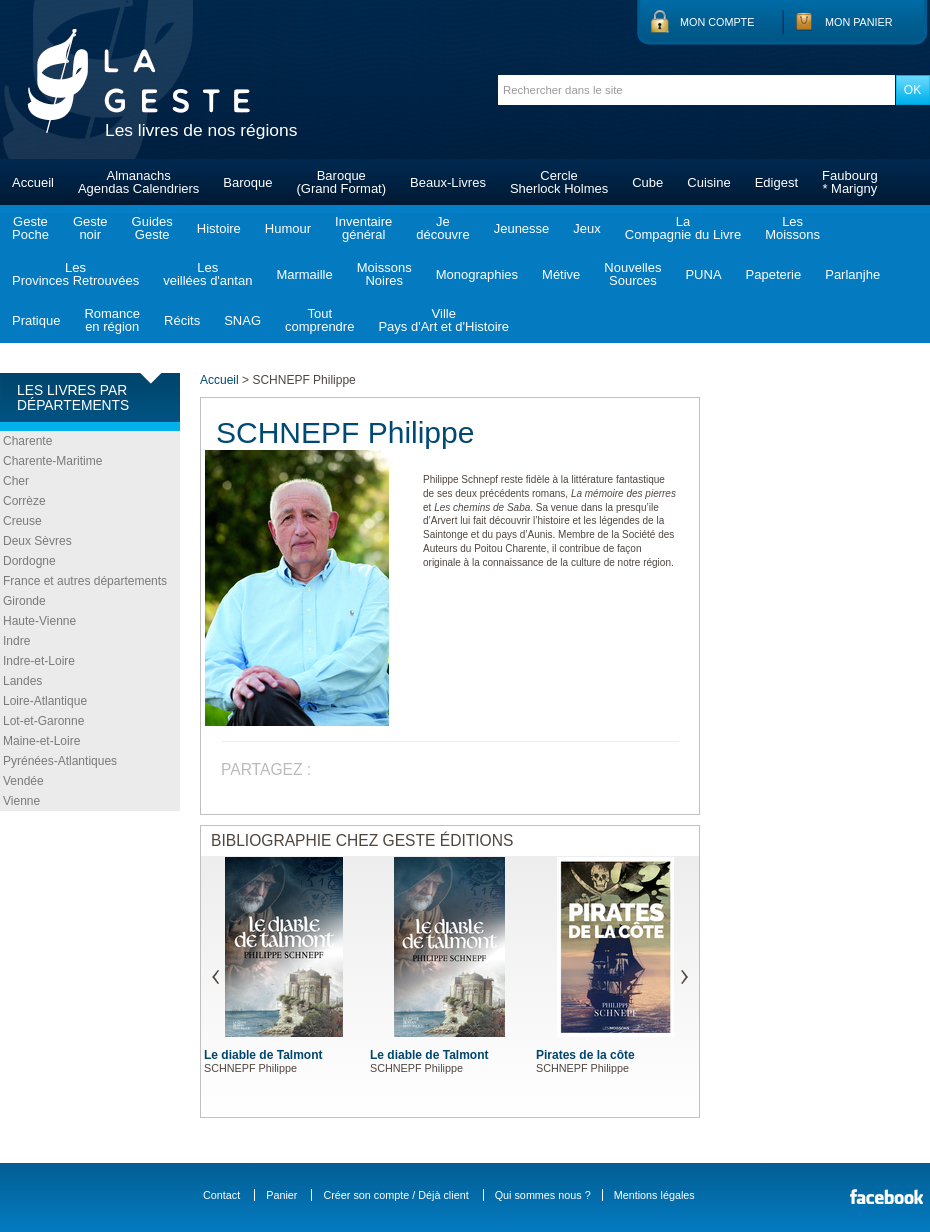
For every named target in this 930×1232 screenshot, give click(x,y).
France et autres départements (85, 581)
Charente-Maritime (52, 461)
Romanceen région (112, 320)
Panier (281, 1195)
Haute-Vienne (39, 621)
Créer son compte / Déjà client (395, 1195)
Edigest (776, 182)
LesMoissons (792, 228)
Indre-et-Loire (39, 661)
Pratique (36, 320)
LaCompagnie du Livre (683, 228)
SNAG (242, 320)
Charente (27, 441)
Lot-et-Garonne (43, 721)
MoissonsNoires (384, 274)
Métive (561, 274)
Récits (182, 320)
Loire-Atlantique (45, 701)
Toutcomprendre (319, 320)
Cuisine (708, 182)
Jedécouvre (442, 228)
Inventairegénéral (363, 228)
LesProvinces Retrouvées (75, 274)
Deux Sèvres (37, 541)
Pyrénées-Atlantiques (60, 761)
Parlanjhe (852, 274)
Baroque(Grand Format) (341, 182)
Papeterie (774, 274)
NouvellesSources (632, 274)
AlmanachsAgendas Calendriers (138, 182)
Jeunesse (522, 228)
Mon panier (859, 22)
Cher (16, 481)
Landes (22, 681)
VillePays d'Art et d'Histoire (443, 320)
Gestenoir (90, 228)
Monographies (477, 274)
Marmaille (304, 274)
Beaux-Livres (448, 182)
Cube (647, 182)
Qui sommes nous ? (543, 1195)
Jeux (586, 228)
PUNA (703, 274)
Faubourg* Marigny (850, 182)
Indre (16, 641)
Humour (288, 228)
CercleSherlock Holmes (559, 182)
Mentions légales (654, 1195)
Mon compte (717, 22)
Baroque (247, 182)
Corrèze (24, 501)
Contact (221, 1195)
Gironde (24, 601)
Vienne (21, 801)
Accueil (33, 182)
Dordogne (29, 561)
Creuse (22, 521)
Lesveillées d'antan (207, 274)
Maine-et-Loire (41, 741)
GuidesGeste (152, 228)
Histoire (219, 228)
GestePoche (30, 228)
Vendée (23, 781)
